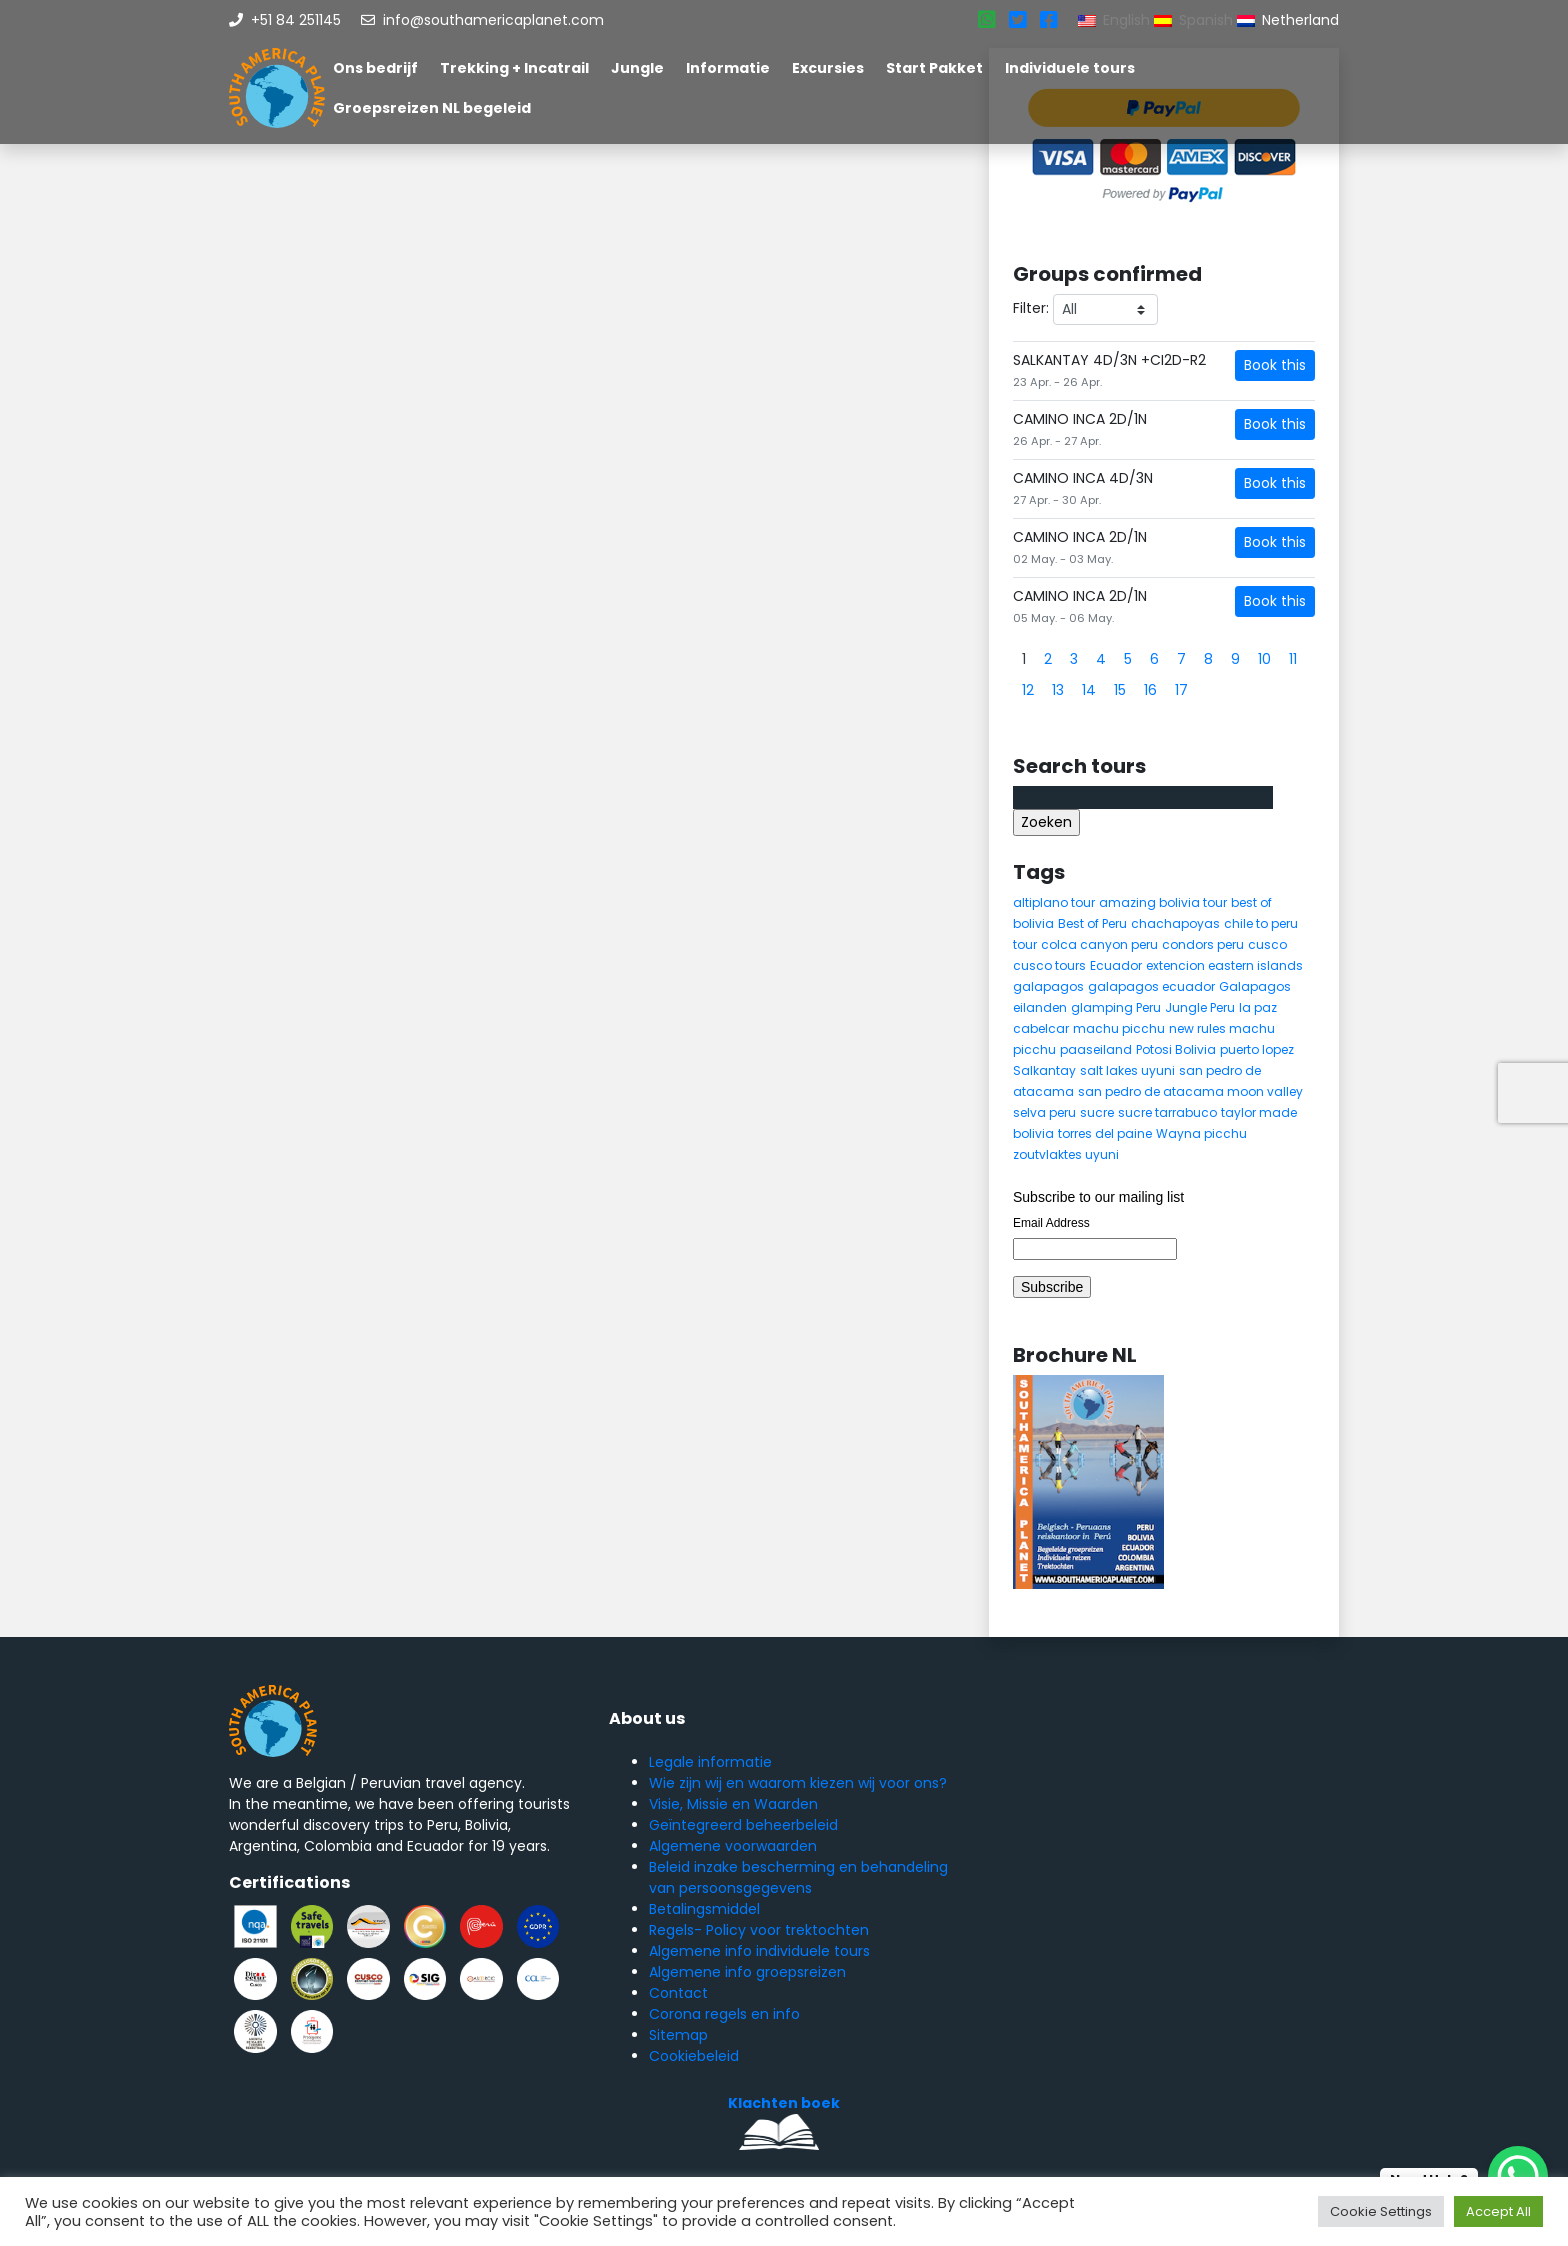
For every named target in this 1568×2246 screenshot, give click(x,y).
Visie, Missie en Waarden (733, 1804)
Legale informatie (710, 1762)
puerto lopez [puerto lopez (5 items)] (1257, 1049)
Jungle (637, 68)
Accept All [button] (1498, 2211)
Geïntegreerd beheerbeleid (743, 1825)
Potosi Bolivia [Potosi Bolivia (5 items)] (1176, 1049)
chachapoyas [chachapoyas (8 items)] (1175, 923)
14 (1089, 690)
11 (1293, 659)
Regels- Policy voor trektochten (759, 1930)
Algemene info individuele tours (759, 1951)
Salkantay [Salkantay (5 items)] (1044, 1070)
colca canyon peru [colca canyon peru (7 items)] (1099, 944)
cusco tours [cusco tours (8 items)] (1049, 965)
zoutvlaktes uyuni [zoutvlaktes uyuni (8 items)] (1066, 1154)
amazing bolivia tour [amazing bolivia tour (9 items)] (1163, 902)
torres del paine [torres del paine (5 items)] (1105, 1133)
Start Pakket (934, 68)
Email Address (1051, 1223)
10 (1264, 659)
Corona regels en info (724, 2014)
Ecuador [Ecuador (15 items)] (1116, 965)
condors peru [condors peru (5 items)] (1203, 944)
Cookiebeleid (694, 2056)
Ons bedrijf (375, 68)
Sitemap (678, 2035)
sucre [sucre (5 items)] (1097, 1112)
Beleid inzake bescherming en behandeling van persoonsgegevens (798, 1877)
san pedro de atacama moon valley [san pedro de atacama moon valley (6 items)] (1190, 1091)
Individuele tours (1070, 68)
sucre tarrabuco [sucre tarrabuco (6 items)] (1167, 1112)
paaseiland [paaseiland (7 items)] (1096, 1049)
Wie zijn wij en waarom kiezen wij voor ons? (798, 1783)
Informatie (728, 68)
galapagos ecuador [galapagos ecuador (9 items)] (1151, 986)
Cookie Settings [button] (1381, 2211)
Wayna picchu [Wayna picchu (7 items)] (1201, 1133)
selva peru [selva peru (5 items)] (1044, 1112)
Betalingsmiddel (704, 1909)
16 (1150, 690)
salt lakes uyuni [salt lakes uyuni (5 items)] (1127, 1070)
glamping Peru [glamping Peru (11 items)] (1116, 1007)
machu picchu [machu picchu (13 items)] (1119, 1028)
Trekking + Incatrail (514, 68)
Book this (1275, 365)
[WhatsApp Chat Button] (1518, 2176)
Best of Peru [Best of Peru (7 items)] (1092, 923)
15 (1120, 690)
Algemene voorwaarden (733, 1846)
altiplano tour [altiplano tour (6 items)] (1054, 902)
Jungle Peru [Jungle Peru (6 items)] (1200, 1007)
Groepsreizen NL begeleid (432, 108)
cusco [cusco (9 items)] (1267, 944)
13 (1058, 690)
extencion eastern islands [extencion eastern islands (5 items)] (1224, 965)
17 (1181, 690)
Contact (678, 1993)
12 (1028, 690)
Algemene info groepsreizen (747, 1972)
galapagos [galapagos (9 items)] (1048, 986)
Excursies (828, 68)
